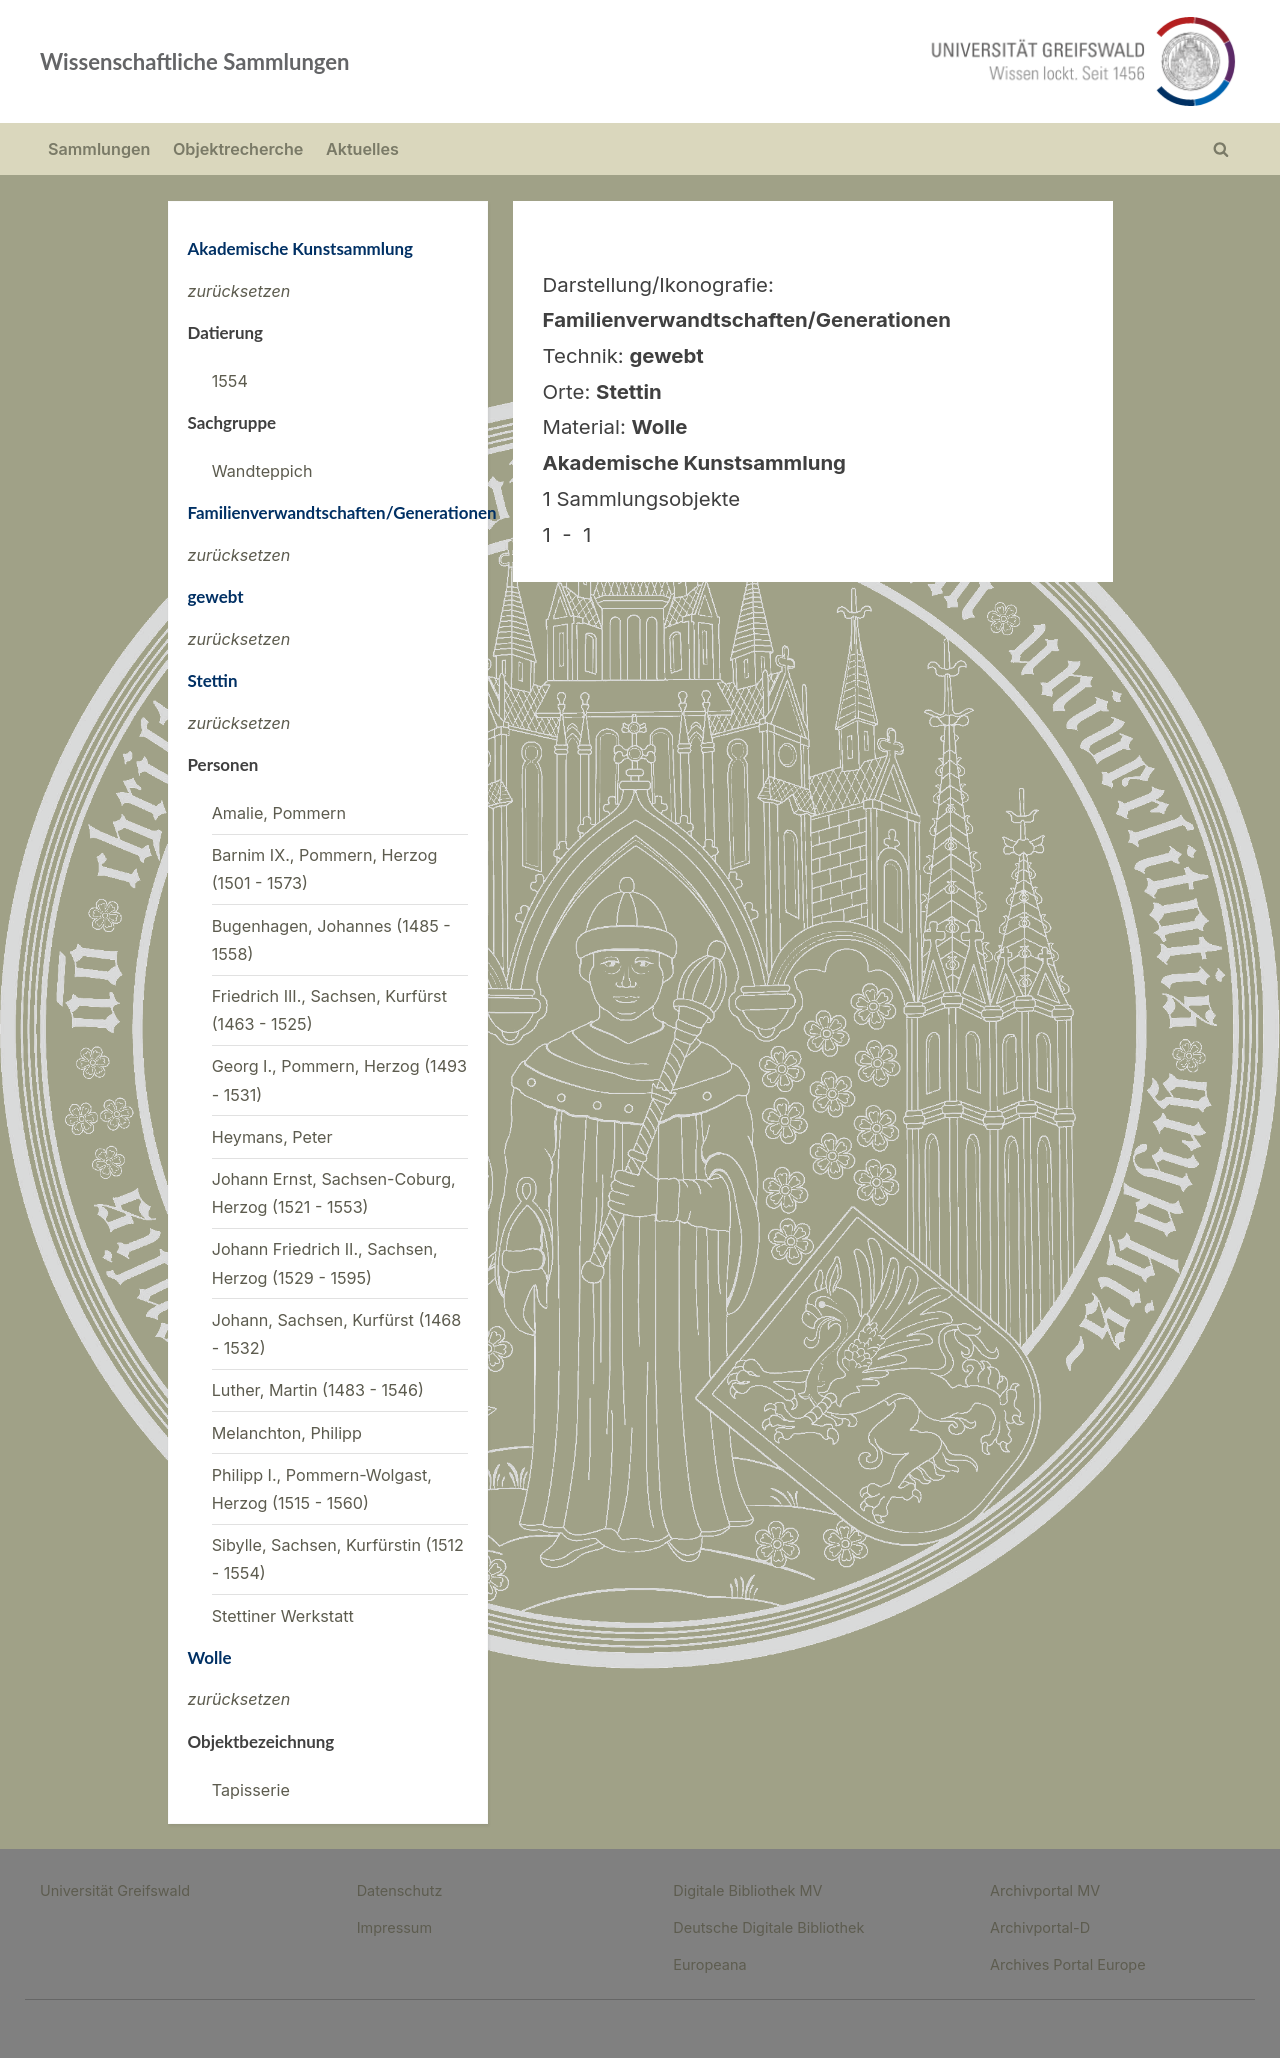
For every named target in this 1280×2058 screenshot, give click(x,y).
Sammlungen (99, 149)
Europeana (709, 1964)
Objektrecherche (238, 149)
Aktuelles (362, 149)
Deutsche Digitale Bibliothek (768, 1927)
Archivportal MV (1045, 1890)
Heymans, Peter (272, 1137)
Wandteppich (262, 471)
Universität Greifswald (115, 1890)
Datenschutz (400, 1890)
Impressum (394, 1927)
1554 (230, 381)
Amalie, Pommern (279, 813)
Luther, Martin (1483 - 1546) (318, 1390)
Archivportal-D (1040, 1927)
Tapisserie (251, 1790)
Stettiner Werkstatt (283, 1616)
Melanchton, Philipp (287, 1433)
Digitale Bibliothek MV (747, 1890)
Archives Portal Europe (1068, 1964)
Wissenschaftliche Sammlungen (195, 61)
